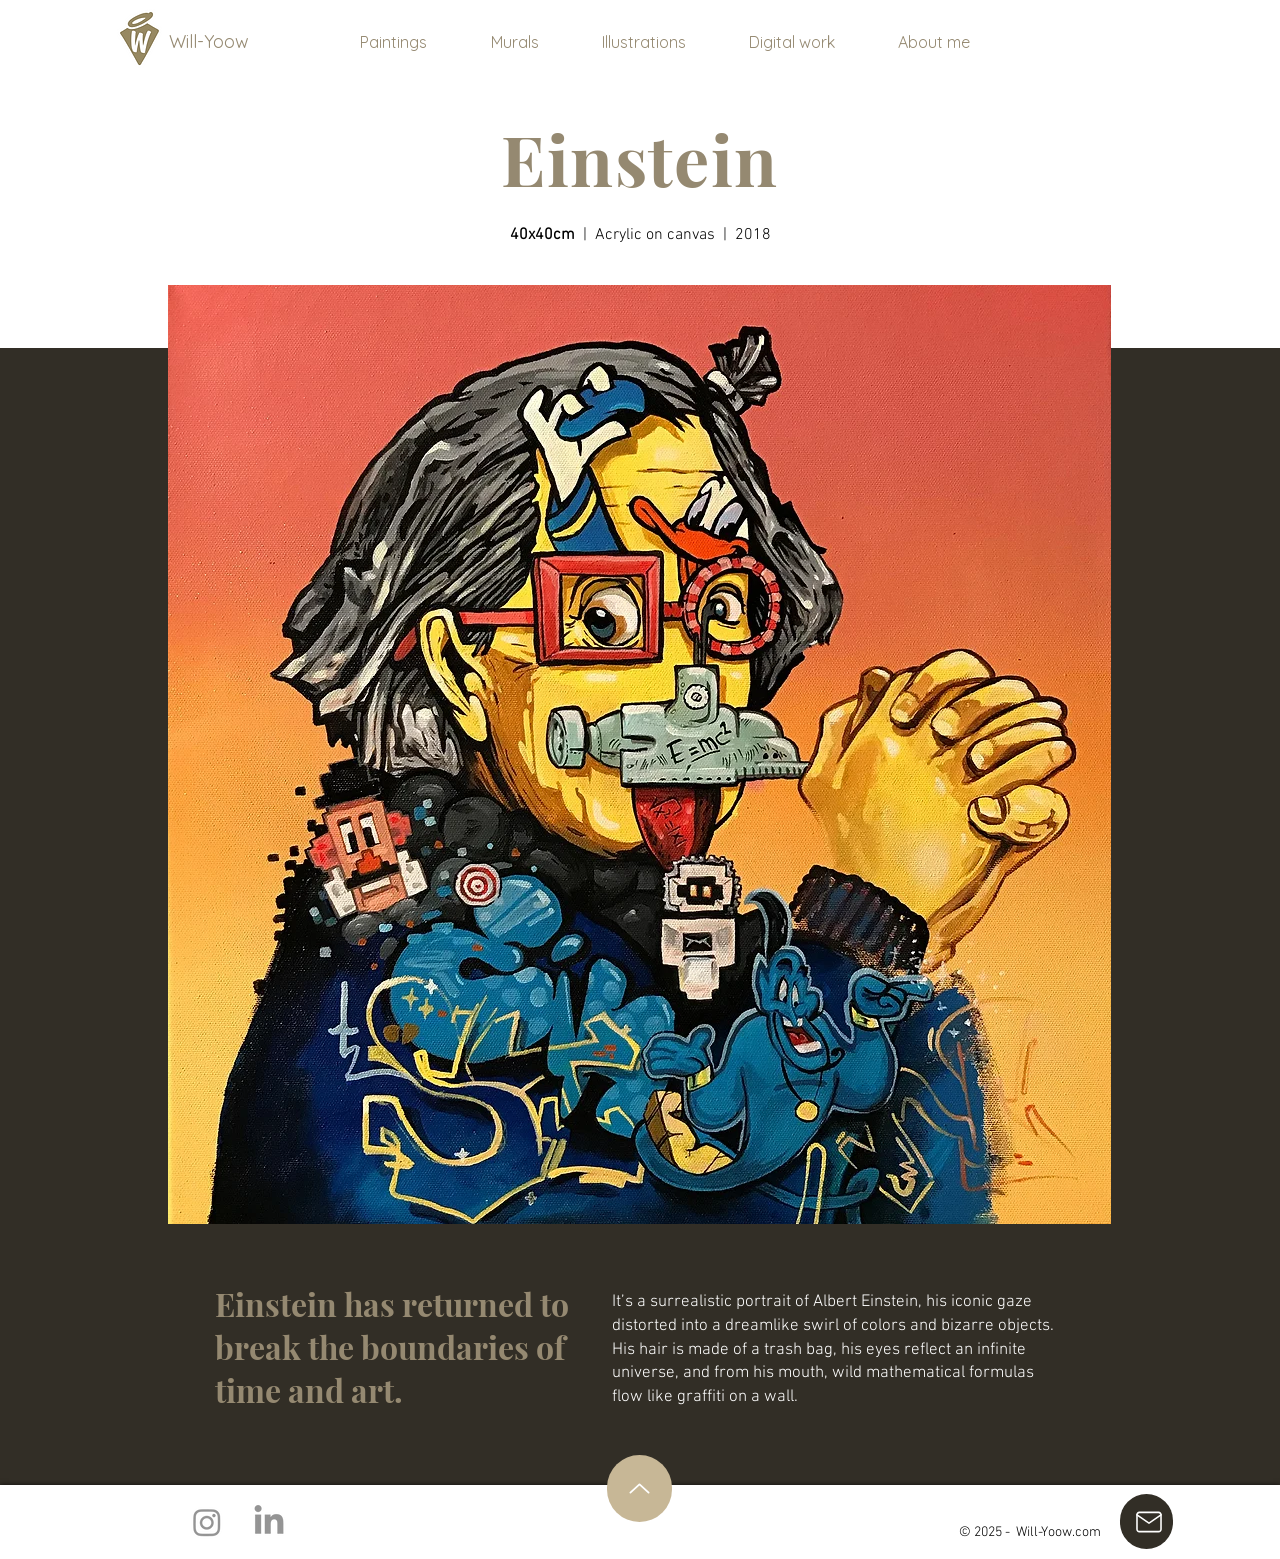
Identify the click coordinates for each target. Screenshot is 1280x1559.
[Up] (639, 1488)
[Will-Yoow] (219, 42)
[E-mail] (1146, 1521)
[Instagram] (207, 1522)
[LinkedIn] (269, 1522)
